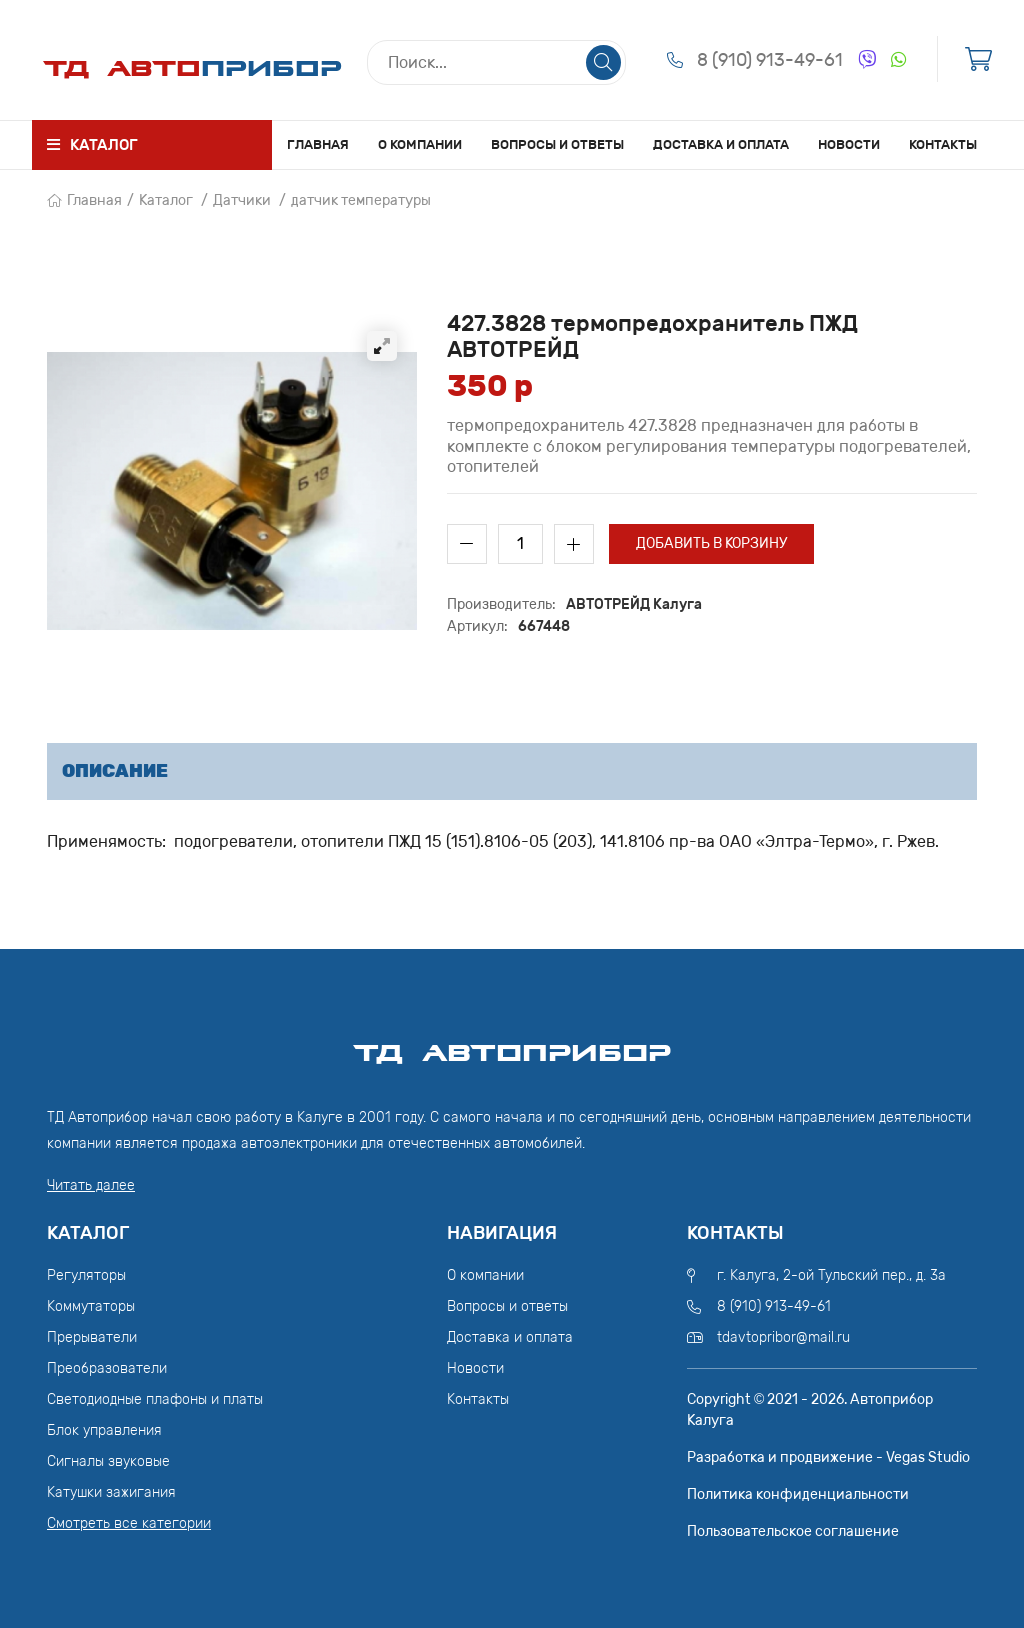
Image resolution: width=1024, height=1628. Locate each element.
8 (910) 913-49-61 (770, 60)
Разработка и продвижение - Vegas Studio (828, 1457)
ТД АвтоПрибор (512, 1044)
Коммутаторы (91, 1306)
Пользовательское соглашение (793, 1531)
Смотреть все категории (129, 1523)
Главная (318, 144)
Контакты (943, 144)
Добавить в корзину (711, 543)
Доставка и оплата (721, 144)
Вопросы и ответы (557, 144)
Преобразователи (107, 1368)
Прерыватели (92, 1337)
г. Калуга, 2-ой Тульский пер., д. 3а (831, 1275)
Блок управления (104, 1430)
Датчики (242, 200)
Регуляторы (86, 1275)
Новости (849, 144)
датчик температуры (361, 200)
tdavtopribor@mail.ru (783, 1337)
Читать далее (91, 1185)
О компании (420, 144)
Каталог (166, 200)
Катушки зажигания (111, 1492)
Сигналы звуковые (108, 1461)
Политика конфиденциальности (798, 1494)
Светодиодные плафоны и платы (155, 1399)
